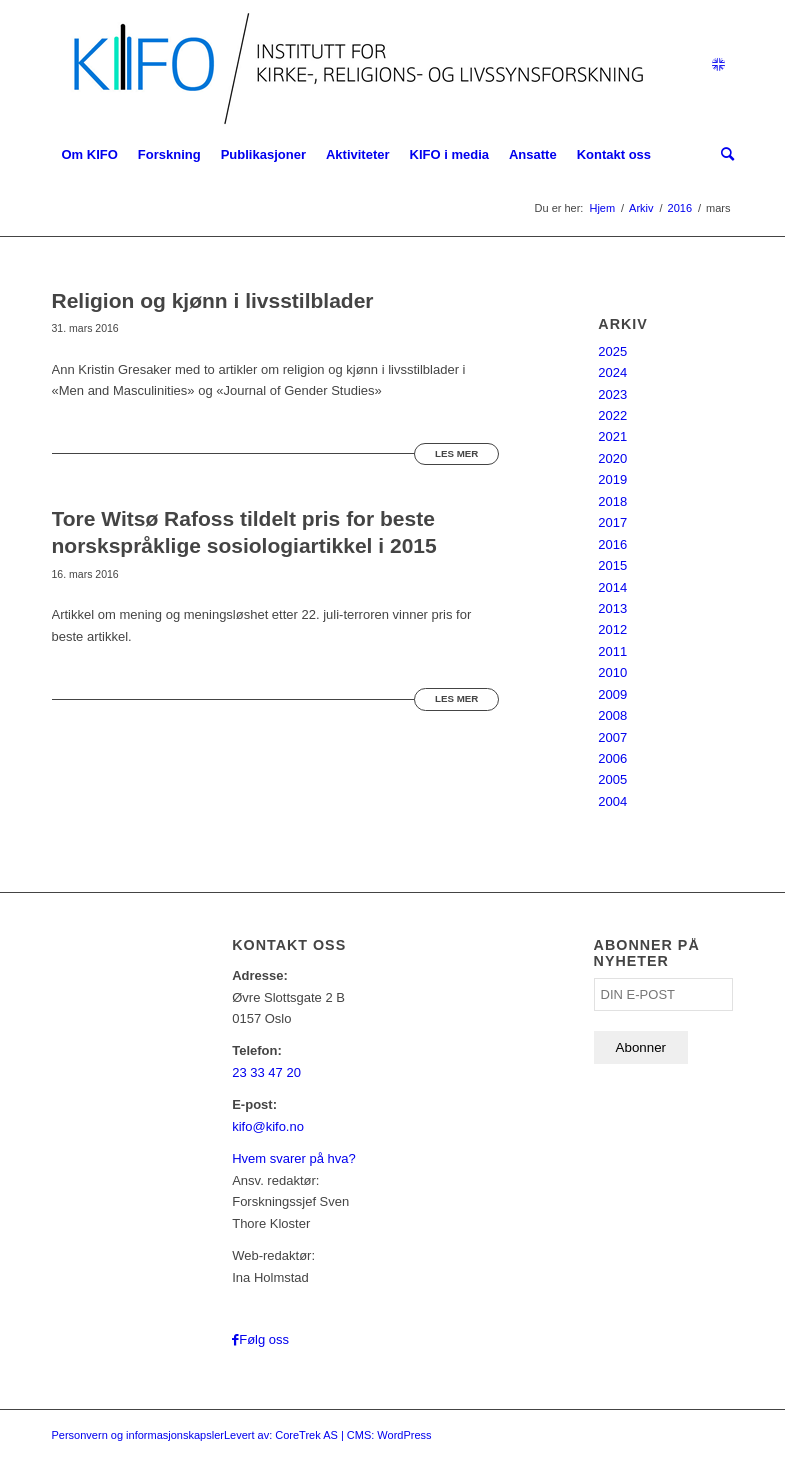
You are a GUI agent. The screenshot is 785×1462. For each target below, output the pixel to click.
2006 (612, 758)
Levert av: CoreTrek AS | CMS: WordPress (328, 1435)
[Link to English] (719, 65)
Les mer (456, 453)
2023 (612, 394)
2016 (612, 544)
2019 (612, 479)
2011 (612, 651)
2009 (612, 694)
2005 (612, 779)
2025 (612, 351)
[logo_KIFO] (353, 65)
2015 (612, 565)
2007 (612, 737)
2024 (612, 372)
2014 (612, 587)
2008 (612, 715)
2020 (612, 458)
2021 (612, 436)
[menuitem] (90, 155)
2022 (612, 415)
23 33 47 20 (266, 1072)
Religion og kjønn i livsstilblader (213, 300)
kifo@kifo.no (268, 1126)
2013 (612, 608)
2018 (612, 501)
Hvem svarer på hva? (294, 1158)
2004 (612, 801)
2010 (612, 672)
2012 (612, 629)
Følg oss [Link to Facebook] (264, 1339)
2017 (612, 522)
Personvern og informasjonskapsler (138, 1435)
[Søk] (722, 155)
